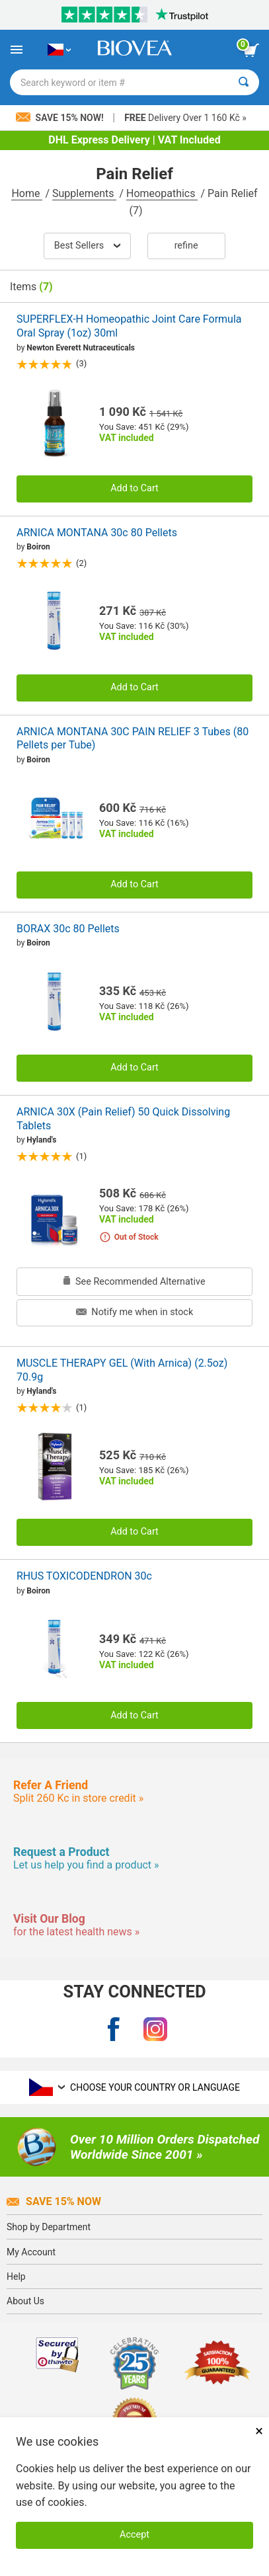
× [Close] (259, 2431)
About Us (25, 2301)
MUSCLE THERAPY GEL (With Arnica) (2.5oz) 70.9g (122, 1370)
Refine (186, 245)
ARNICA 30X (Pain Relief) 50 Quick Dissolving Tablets (123, 1119)
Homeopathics (162, 193)
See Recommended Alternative (134, 1281)
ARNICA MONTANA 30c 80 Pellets (97, 532)
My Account (31, 2252)
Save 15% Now (54, 2201)
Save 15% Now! (61, 117)
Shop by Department (49, 2227)
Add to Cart (134, 488)
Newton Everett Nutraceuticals (80, 347)
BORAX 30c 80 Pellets (68, 928)
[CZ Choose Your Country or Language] (59, 49)
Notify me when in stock (134, 1312)
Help (16, 2276)
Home (26, 193)
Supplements (84, 193)
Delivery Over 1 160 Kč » (185, 117)
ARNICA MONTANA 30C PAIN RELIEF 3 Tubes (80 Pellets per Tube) (133, 738)
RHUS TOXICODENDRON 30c (84, 1576)
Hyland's (41, 1140)
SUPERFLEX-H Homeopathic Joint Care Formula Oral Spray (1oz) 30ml (129, 326)
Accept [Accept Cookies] (134, 2534)
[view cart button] (251, 50)
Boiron (38, 546)
